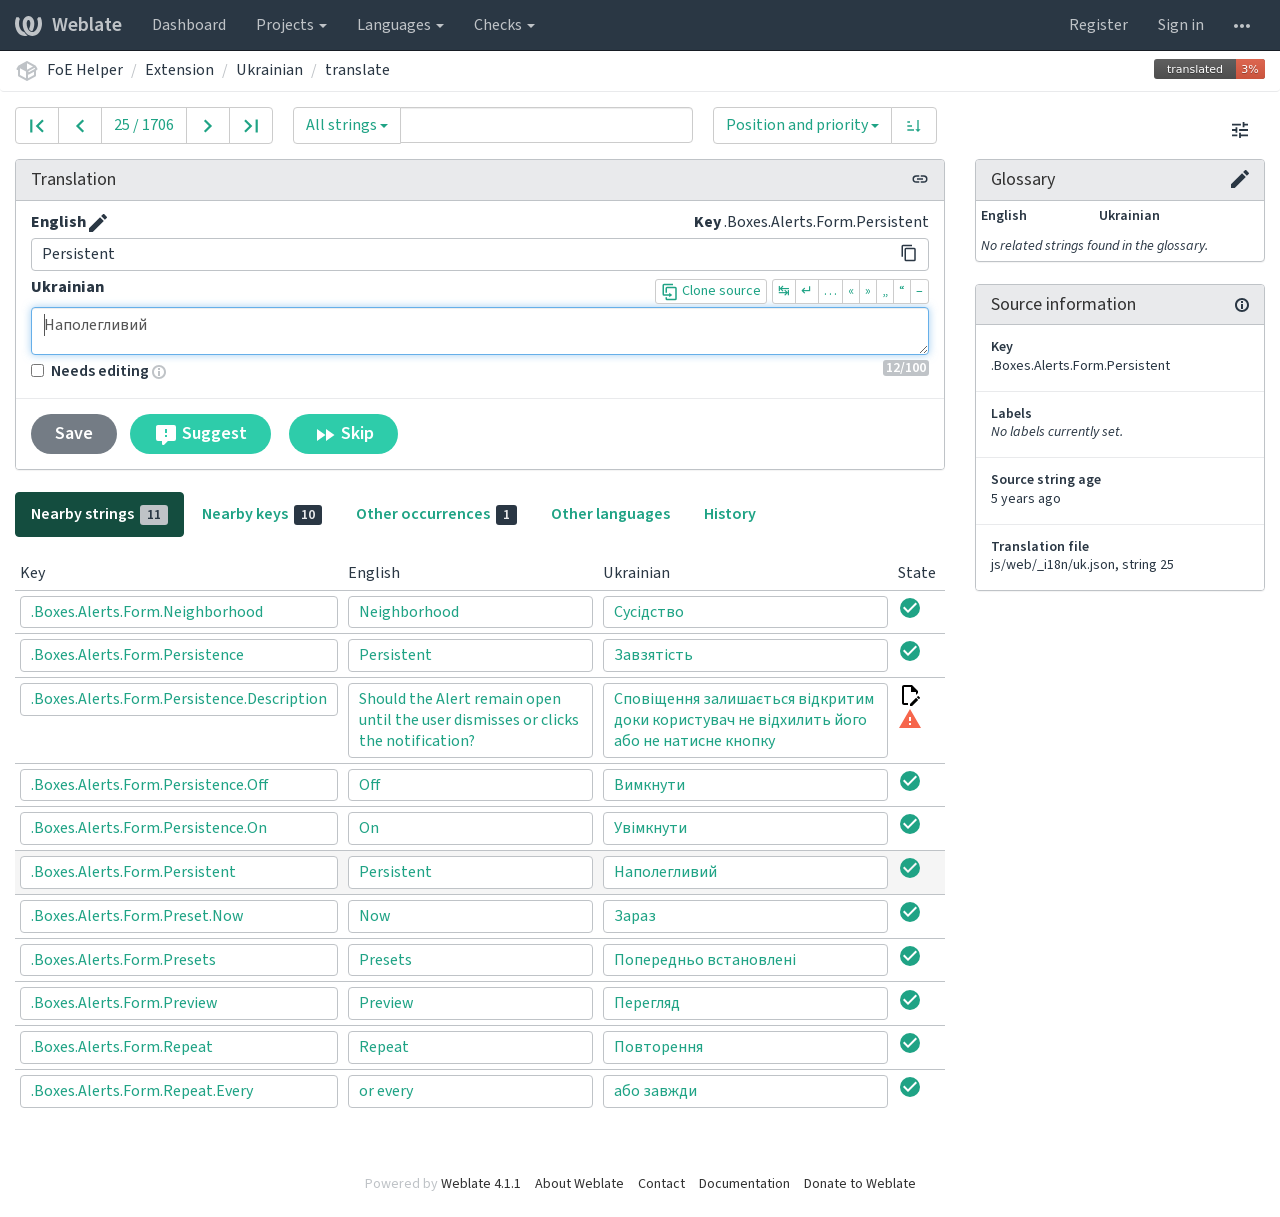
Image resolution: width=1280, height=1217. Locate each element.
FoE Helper (85, 70)
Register (1098, 25)
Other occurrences (436, 514)
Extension (179, 70)
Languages (400, 25)
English (58, 222)
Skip (343, 434)
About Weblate (579, 1184)
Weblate (68, 25)
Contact (661, 1184)
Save (74, 433)
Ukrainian (269, 70)
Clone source (711, 291)
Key (707, 222)
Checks (504, 25)
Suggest (200, 434)
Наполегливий (480, 331)
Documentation (744, 1184)
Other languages (610, 514)
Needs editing (90, 371)
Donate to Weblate (860, 1184)
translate (357, 70)
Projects (291, 25)
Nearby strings (99, 514)
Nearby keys (262, 514)
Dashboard (189, 25)
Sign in (1181, 25)
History (730, 514)
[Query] (546, 125)
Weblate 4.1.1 (481, 1184)
